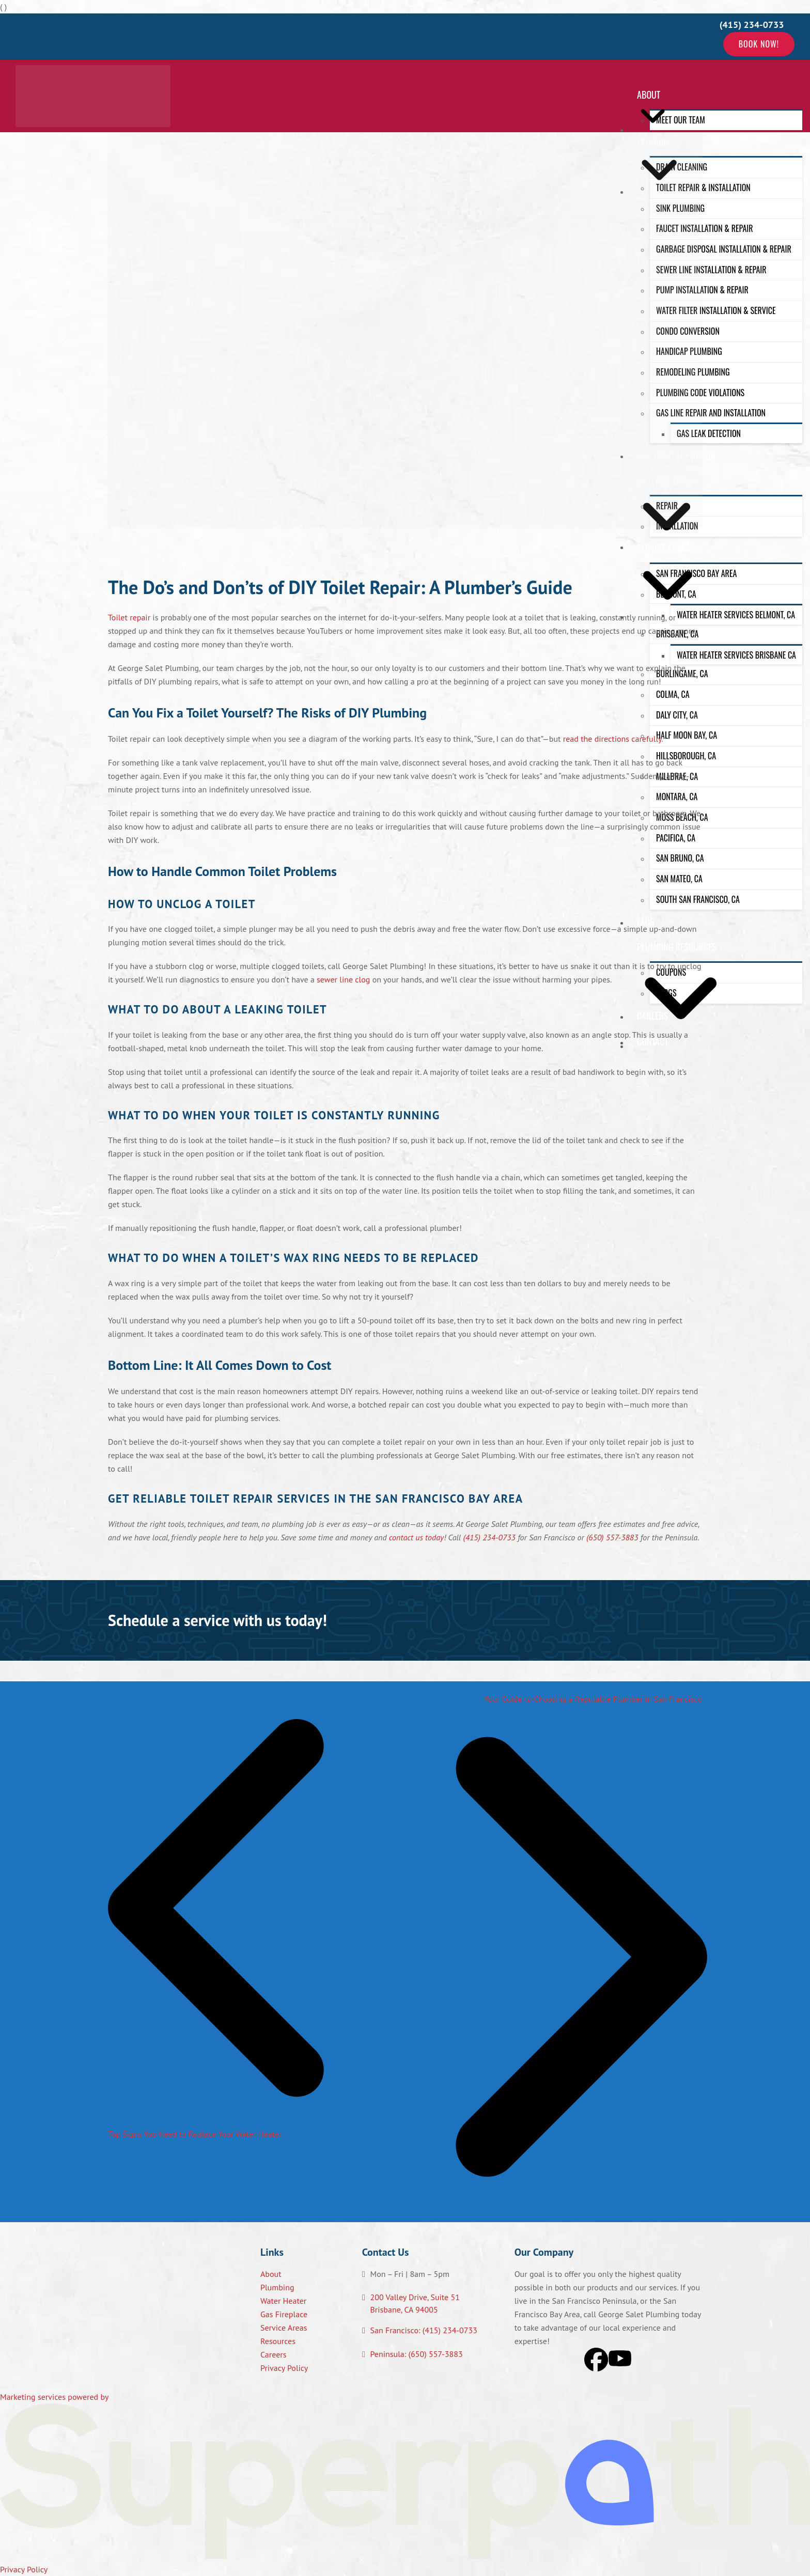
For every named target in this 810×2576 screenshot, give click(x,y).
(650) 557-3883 (612, 1537)
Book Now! (759, 44)
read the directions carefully (612, 738)
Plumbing (277, 2287)
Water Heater (283, 2301)
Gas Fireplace (283, 2314)
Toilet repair (129, 617)
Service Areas (283, 2327)
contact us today (416, 1537)
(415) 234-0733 (489, 1537)
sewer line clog (343, 979)
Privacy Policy (284, 2368)
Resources (277, 2341)
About (271, 2274)
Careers (273, 2354)
